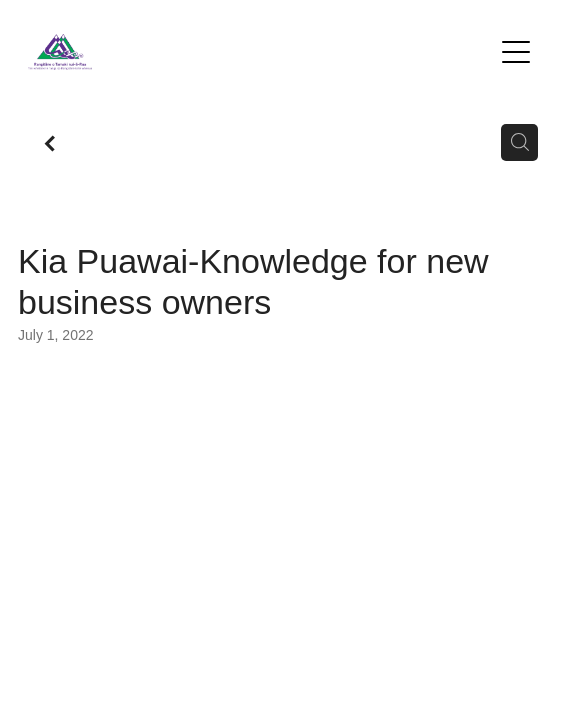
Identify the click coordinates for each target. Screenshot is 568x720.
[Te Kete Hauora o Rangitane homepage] (259, 52)
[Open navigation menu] (516, 52)
